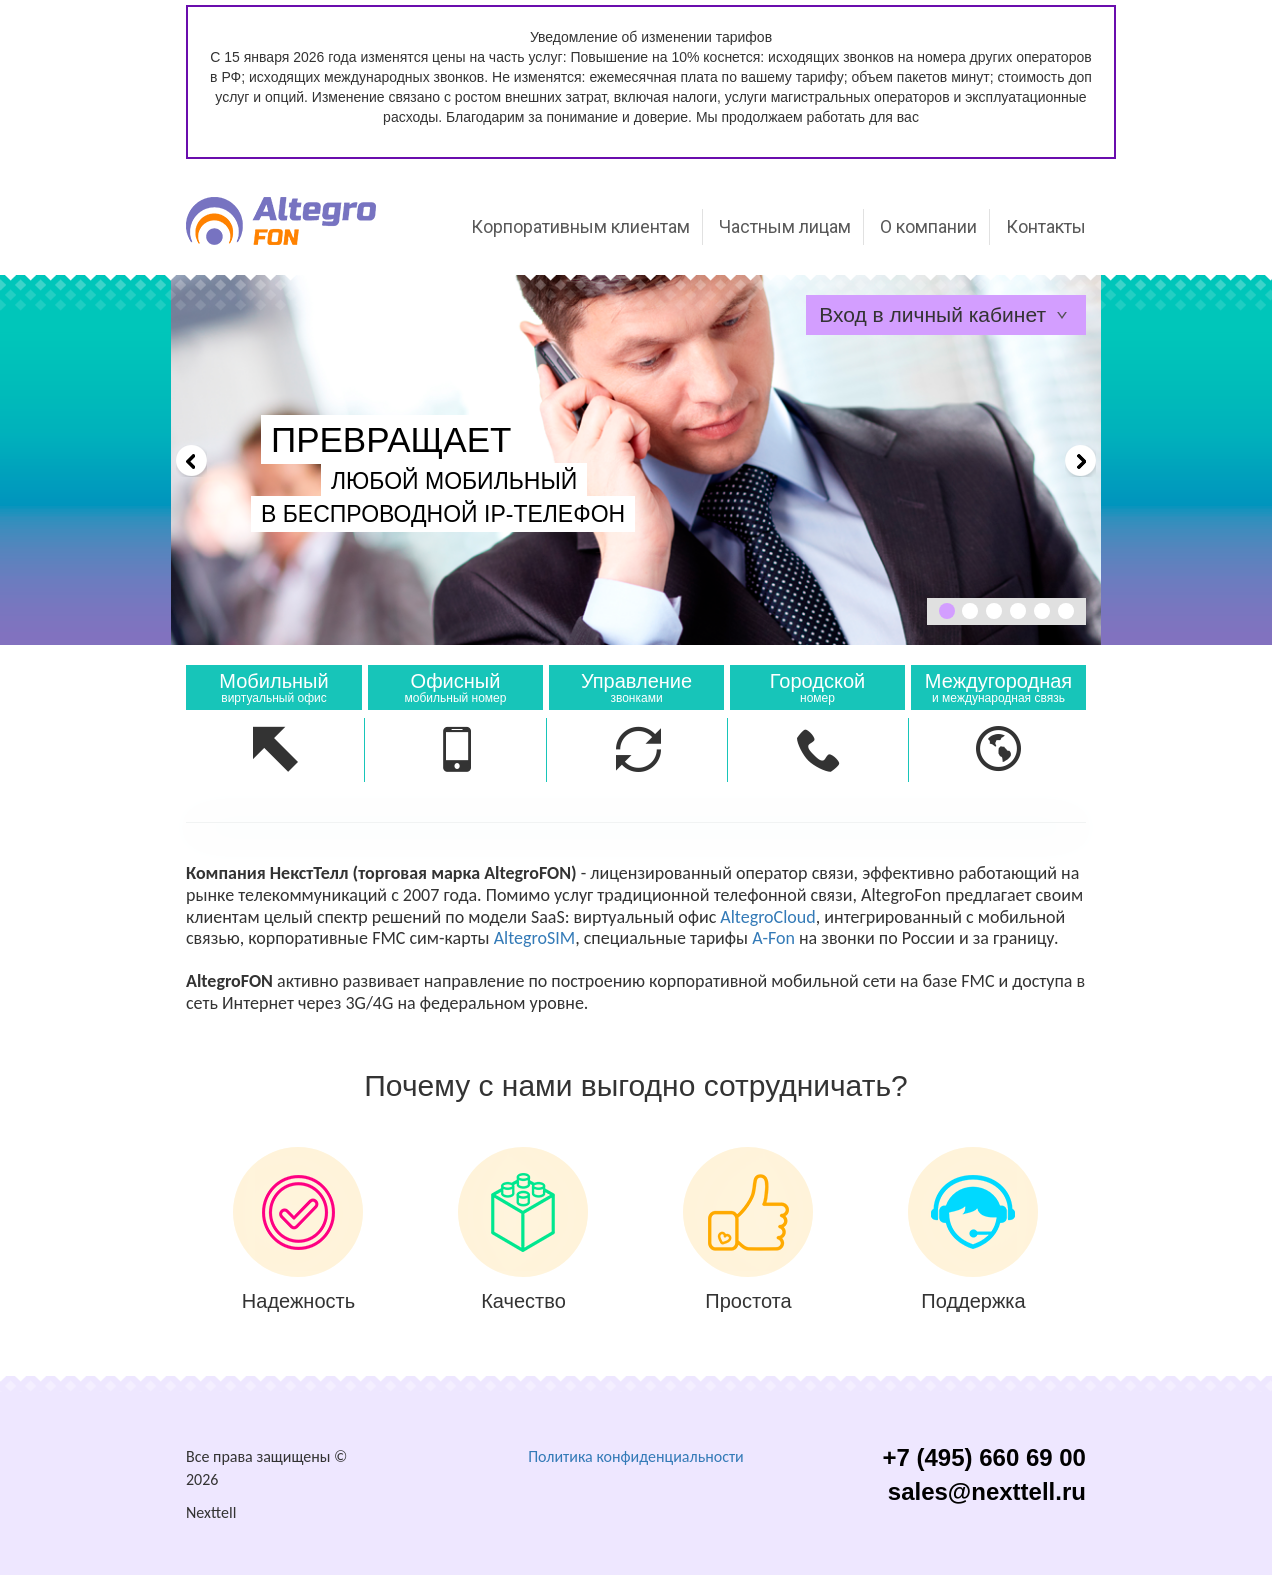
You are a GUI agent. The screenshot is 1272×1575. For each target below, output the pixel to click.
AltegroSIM (534, 938)
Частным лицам (785, 226)
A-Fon (773, 938)
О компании (928, 226)
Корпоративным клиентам (580, 226)
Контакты (1046, 226)
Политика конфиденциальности (636, 1456)
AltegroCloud (767, 917)
